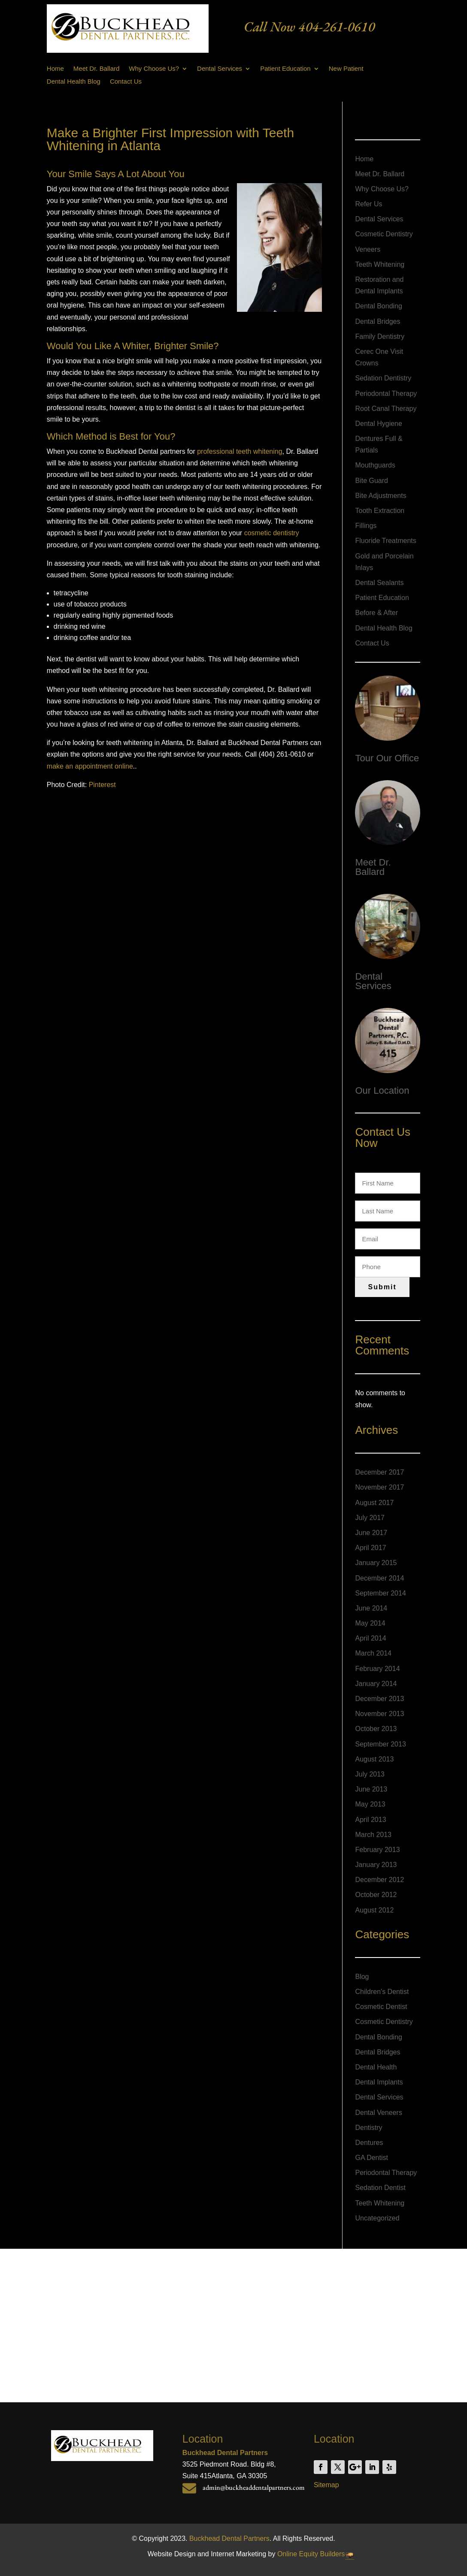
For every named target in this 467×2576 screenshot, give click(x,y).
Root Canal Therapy (385, 408)
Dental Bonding (378, 306)
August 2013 (374, 1759)
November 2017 (379, 1487)
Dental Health (376, 2067)
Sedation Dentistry (383, 378)
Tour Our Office (387, 758)
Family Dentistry (379, 336)
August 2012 (374, 1910)
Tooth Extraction (379, 510)
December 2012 (379, 1879)
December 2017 (379, 1472)
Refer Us (368, 204)
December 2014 (379, 1578)
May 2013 (370, 1804)
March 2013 (373, 1834)
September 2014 (380, 1593)
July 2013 (370, 1774)
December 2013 (379, 1698)
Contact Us (126, 81)
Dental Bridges (377, 321)
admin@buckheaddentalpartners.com (254, 2487)
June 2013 (371, 1789)
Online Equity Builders (311, 2554)
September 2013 (380, 1744)
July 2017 (370, 1517)
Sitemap (326, 2485)
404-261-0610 (336, 27)
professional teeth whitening (239, 451)
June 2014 (371, 1608)
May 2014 (370, 1623)
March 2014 (373, 1653)
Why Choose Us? (154, 69)
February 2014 (377, 1668)
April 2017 (370, 1547)
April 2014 (370, 1638)
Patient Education (285, 69)
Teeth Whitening (379, 264)
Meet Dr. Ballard (96, 69)
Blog (362, 1976)
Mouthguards (375, 465)
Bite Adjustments (380, 495)
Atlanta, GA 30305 (239, 2475)
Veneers (367, 249)
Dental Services (219, 69)
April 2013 (370, 1819)
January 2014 (376, 1683)
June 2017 (371, 1532)
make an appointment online (90, 766)
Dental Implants (379, 2082)
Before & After (376, 612)
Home (55, 69)
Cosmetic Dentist (381, 2006)
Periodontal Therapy (386, 393)
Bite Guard (371, 480)
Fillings (365, 525)
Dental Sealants (379, 582)
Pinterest (102, 784)
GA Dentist (371, 2157)
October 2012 (376, 1894)
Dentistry (368, 2127)
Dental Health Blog (73, 81)
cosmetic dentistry (271, 533)
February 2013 (377, 1849)
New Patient (346, 69)
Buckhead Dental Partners (229, 2538)
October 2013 (376, 1728)
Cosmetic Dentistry (383, 234)
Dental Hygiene (378, 423)
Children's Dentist (382, 1991)
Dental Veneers (378, 2112)
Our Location (382, 1090)
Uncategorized (377, 2218)
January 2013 (376, 1864)
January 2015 (376, 1562)
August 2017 (374, 1502)
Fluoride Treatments (385, 540)
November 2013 (379, 1713)
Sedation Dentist (380, 2187)
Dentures (369, 2142)
